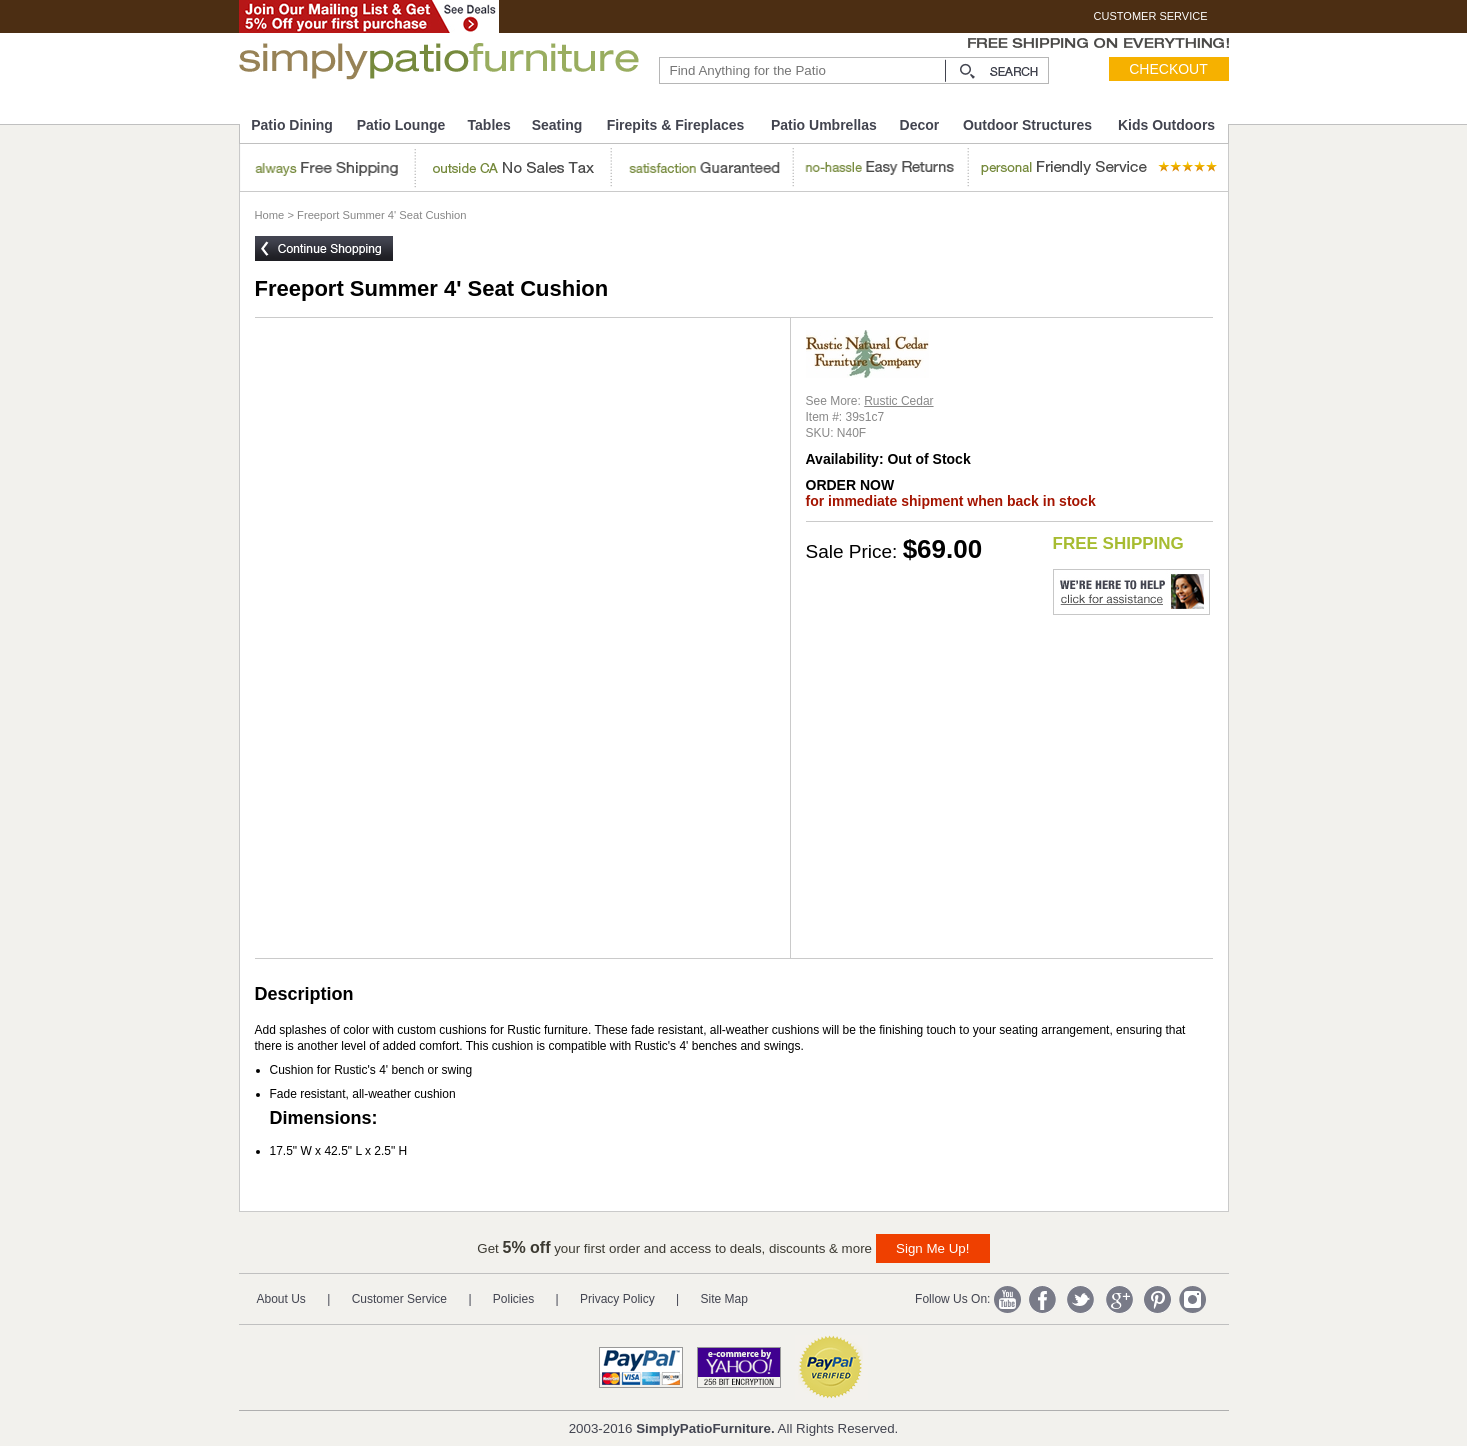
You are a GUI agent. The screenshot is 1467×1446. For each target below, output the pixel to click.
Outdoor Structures (1027, 125)
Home (270, 215)
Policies (513, 1299)
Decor (920, 125)
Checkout (1168, 69)
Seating (557, 125)
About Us (281, 1299)
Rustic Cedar (898, 401)
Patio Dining (292, 125)
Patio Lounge (401, 125)
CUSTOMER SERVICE (1151, 16)
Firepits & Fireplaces (676, 125)
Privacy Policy (617, 1299)
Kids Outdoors (1166, 125)
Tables (489, 125)
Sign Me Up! (932, 1248)
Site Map (724, 1299)
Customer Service (399, 1299)
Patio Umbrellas (824, 125)
